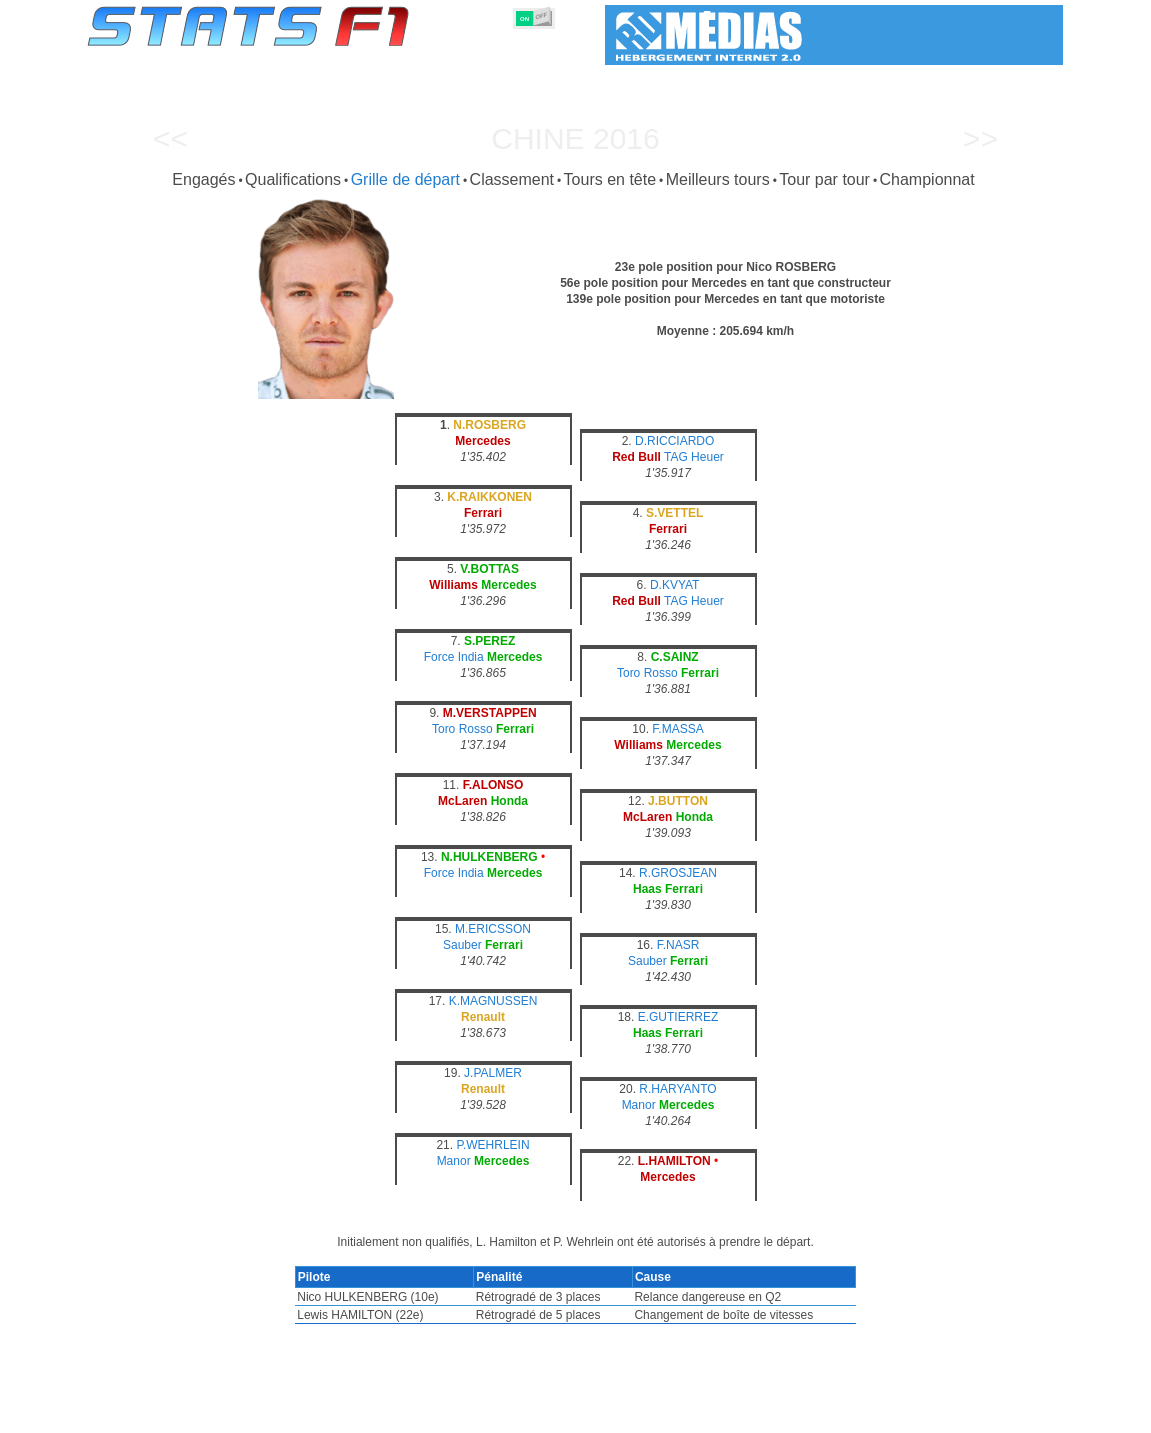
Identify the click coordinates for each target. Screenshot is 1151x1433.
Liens (866, 1414)
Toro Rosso (647, 673)
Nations (678, 1414)
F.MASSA (677, 729)
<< (170, 138)
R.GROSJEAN (678, 873)
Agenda (808, 1414)
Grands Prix (313, 1414)
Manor (639, 1105)
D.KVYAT (675, 585)
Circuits (743, 1414)
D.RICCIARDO (674, 441)
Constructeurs (469, 1414)
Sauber (462, 945)
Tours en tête (610, 179)
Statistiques (157, 1414)
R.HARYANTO (677, 1089)
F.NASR (678, 945)
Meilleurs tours (718, 179)
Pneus (617, 1414)
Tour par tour (824, 179)
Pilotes (387, 1414)
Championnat (927, 179)
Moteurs (554, 1414)
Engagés (203, 179)
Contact (1022, 1414)
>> (980, 138)
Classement (512, 179)
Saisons (235, 1414)
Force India (454, 657)
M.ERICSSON (493, 929)
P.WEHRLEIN (492, 1145)
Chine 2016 (575, 138)
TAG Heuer (694, 457)
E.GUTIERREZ (678, 1017)
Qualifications (293, 179)
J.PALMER (493, 1073)
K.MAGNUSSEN (493, 1001)
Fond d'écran (941, 1414)
